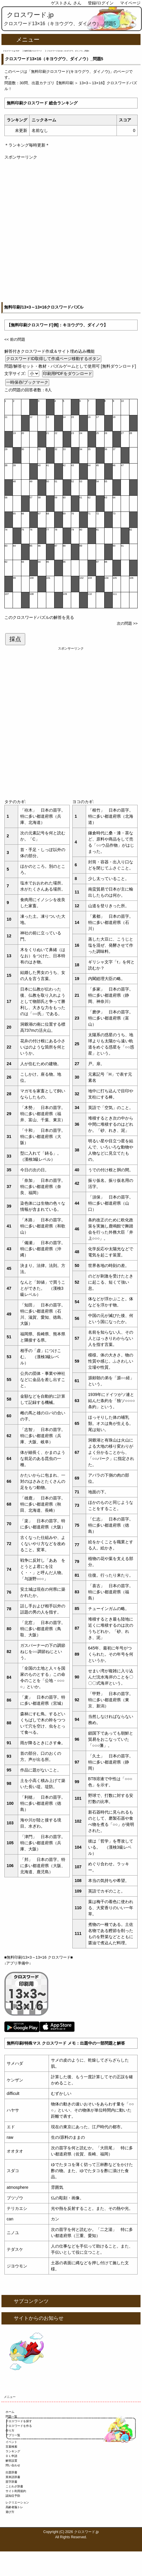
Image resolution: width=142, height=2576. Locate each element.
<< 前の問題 (14, 339)
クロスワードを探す (19, 2421)
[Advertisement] (71, 231)
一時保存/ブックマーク (27, 382)
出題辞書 (11, 2472)
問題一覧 (11, 2416)
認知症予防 (13, 2495)
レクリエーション (17, 2502)
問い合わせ (13, 2465)
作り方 (10, 2430)
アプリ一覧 (13, 2435)
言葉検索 (11, 2446)
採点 (15, 639)
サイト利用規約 (16, 2491)
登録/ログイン (101, 3)
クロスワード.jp (30, 14)
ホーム (10, 2411)
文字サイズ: (15, 373)
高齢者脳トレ (14, 2507)
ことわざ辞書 (14, 2486)
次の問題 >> (127, 623)
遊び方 (10, 2511)
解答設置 (11, 2460)
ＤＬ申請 (11, 2456)
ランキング (13, 2451)
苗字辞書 (11, 2481)
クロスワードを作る (19, 2425)
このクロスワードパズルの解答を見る (39, 617)
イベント (11, 2442)
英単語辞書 (13, 2477)
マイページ (130, 3)
